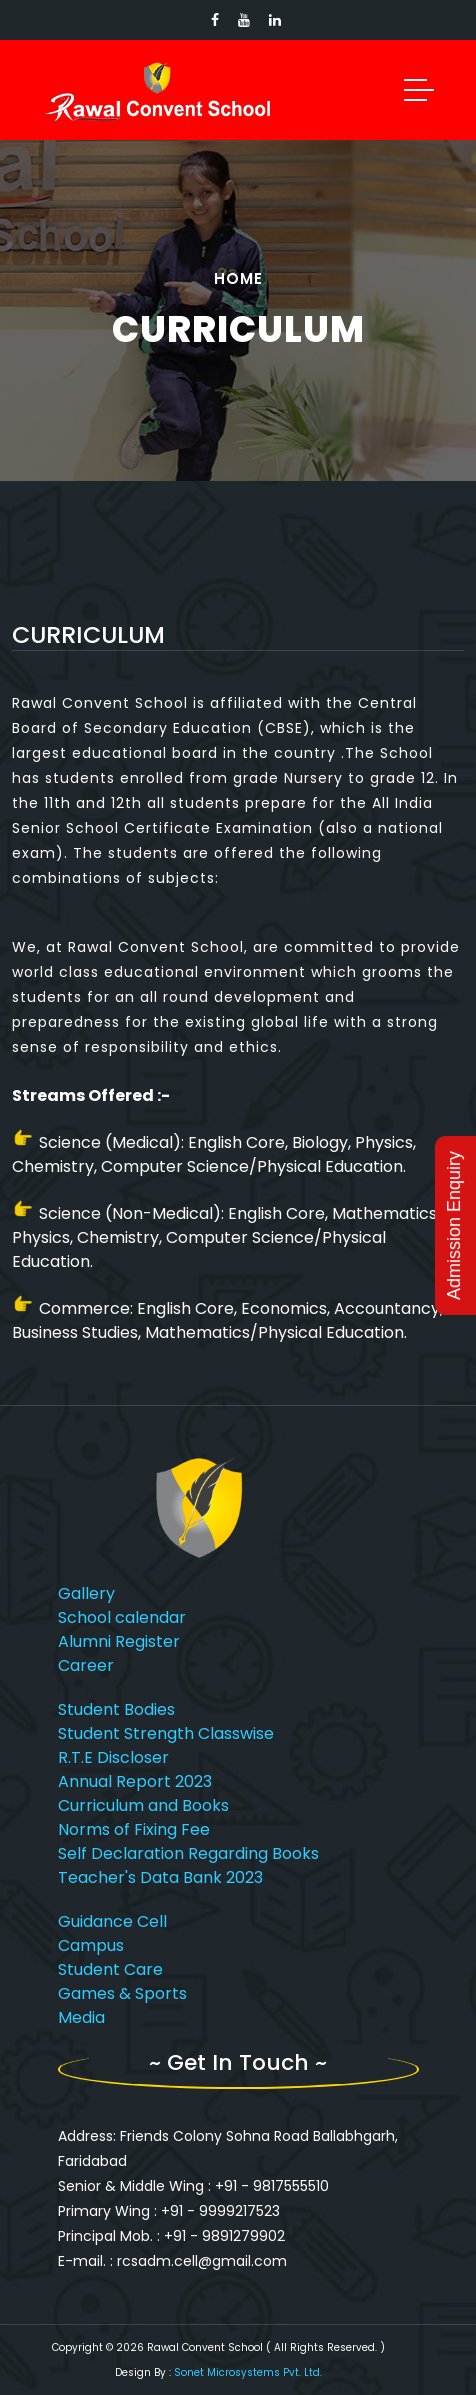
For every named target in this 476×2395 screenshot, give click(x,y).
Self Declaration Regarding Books (188, 1853)
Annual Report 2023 (135, 1781)
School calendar (122, 1617)
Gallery (86, 1593)
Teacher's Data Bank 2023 (160, 1877)
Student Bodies (116, 1709)
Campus (91, 1945)
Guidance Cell (112, 1921)
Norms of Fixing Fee (134, 1829)
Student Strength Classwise (166, 1733)
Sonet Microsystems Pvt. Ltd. (248, 2372)
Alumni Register (119, 1641)
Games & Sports (122, 1993)
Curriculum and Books (143, 1805)
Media (81, 2017)
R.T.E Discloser (113, 1757)
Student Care (110, 1969)
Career (86, 1665)
